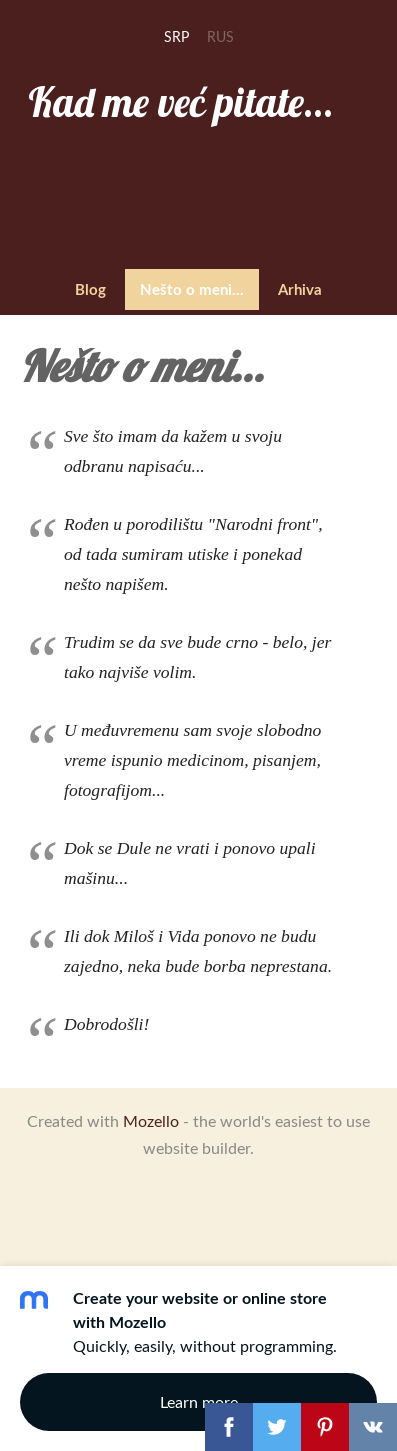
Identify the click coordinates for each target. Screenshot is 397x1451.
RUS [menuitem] (220, 36)
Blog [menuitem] (90, 289)
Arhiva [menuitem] (300, 289)
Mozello (151, 1121)
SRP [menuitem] (176, 36)
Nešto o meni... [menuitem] (192, 289)
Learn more (199, 1402)
